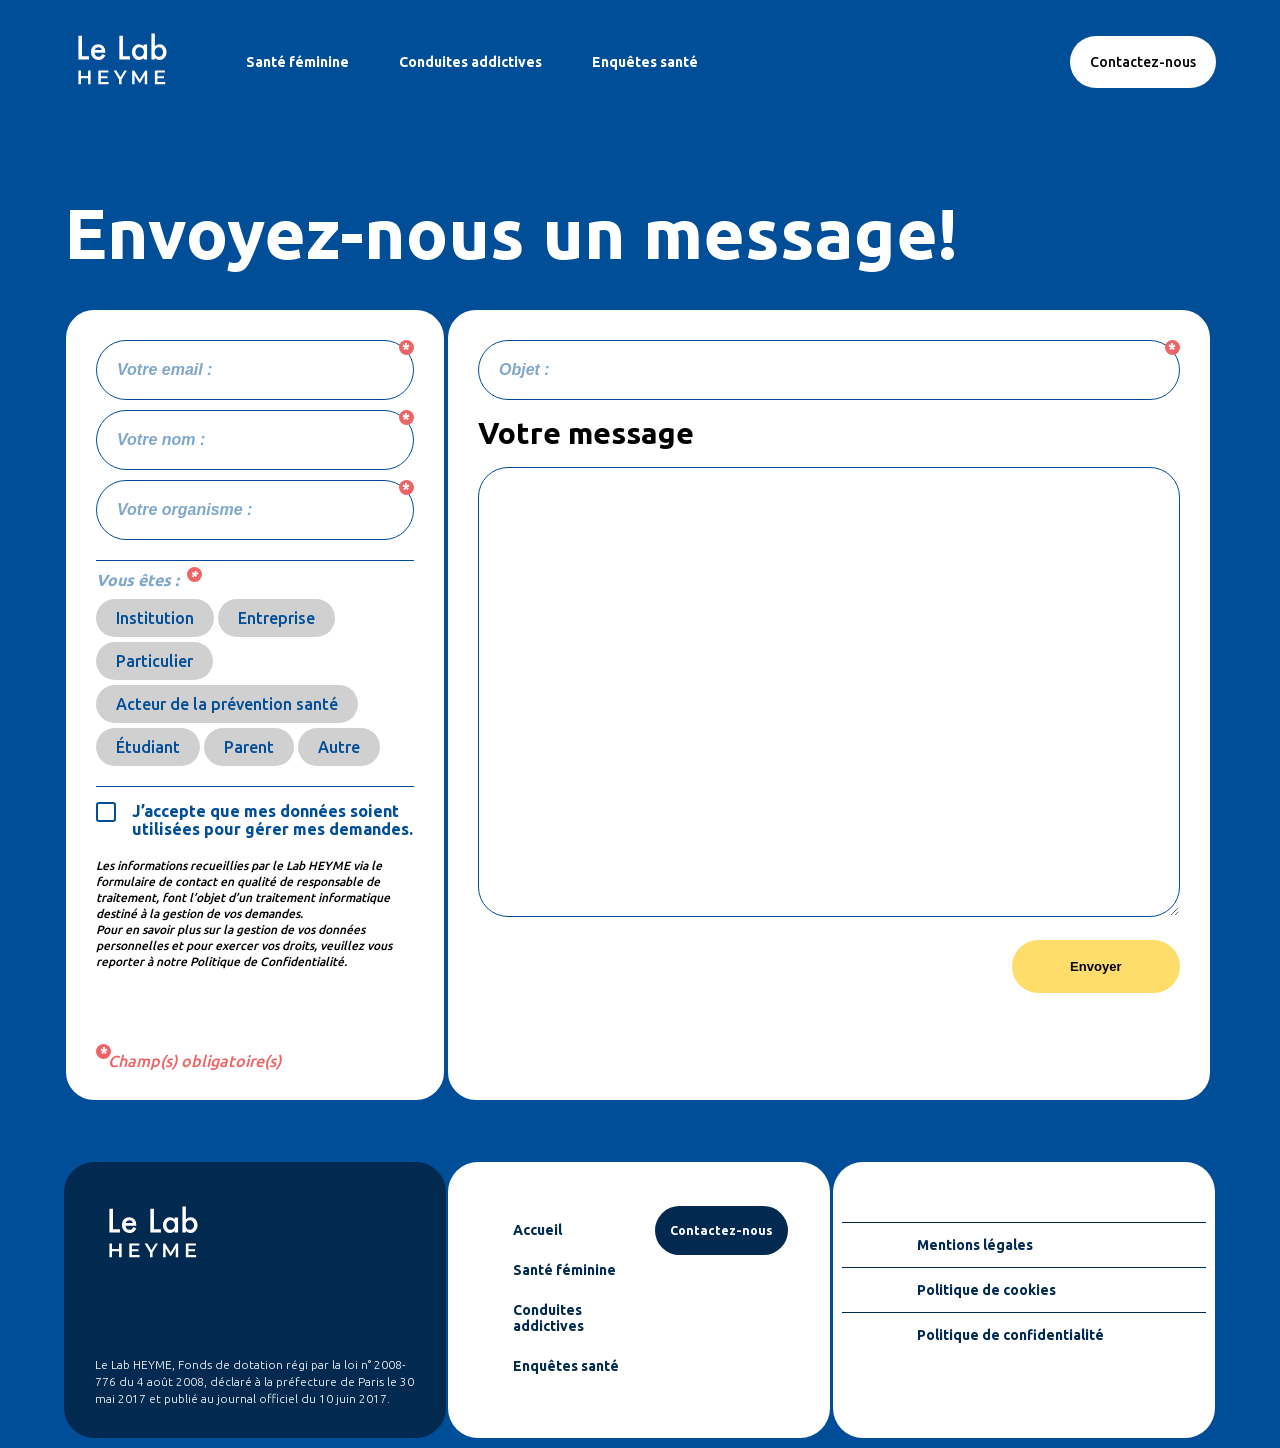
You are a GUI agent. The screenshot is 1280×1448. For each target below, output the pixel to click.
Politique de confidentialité (1010, 1335)
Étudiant (148, 747)
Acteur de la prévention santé (227, 704)
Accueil (537, 1230)
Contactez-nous (1143, 62)
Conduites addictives (470, 62)
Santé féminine (297, 62)
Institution (155, 618)
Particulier (154, 661)
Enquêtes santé (645, 62)
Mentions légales (975, 1245)
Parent (249, 747)
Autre (339, 747)
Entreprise (276, 618)
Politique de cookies (986, 1290)
